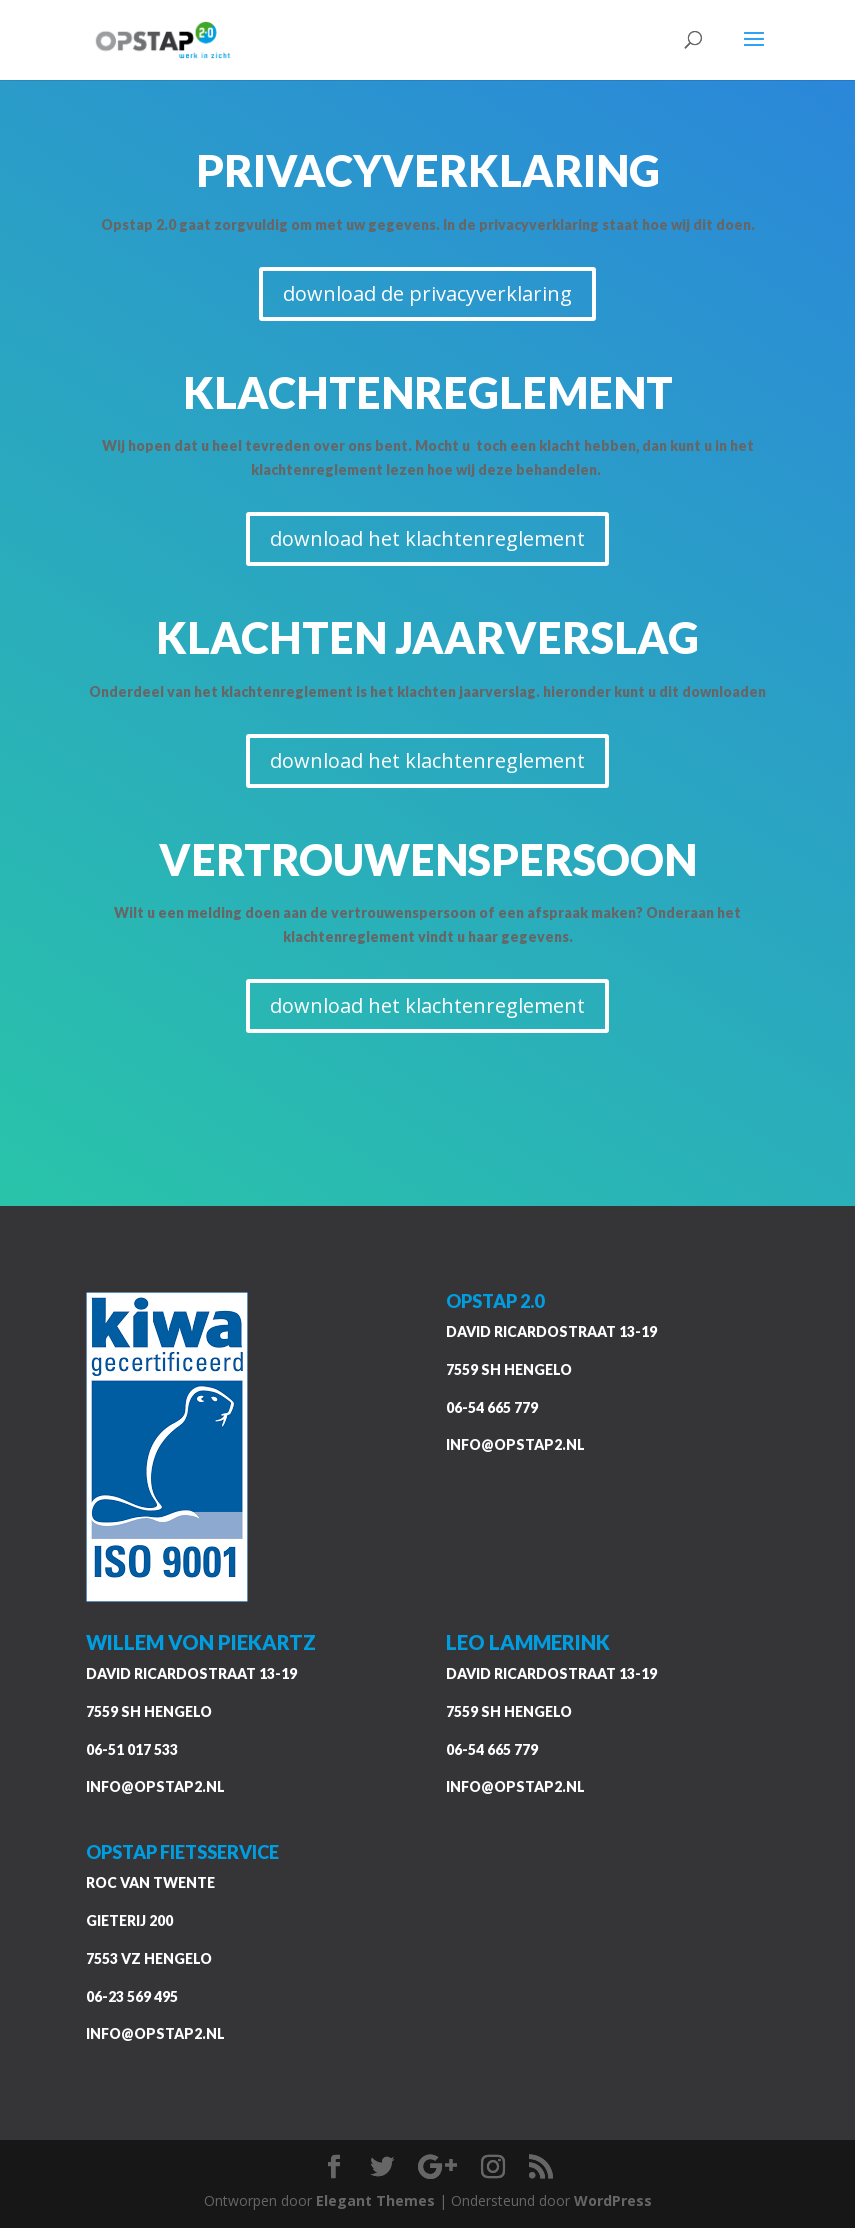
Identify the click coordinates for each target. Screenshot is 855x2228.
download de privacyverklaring (427, 293)
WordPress (613, 2200)
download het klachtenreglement (427, 538)
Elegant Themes (375, 2200)
